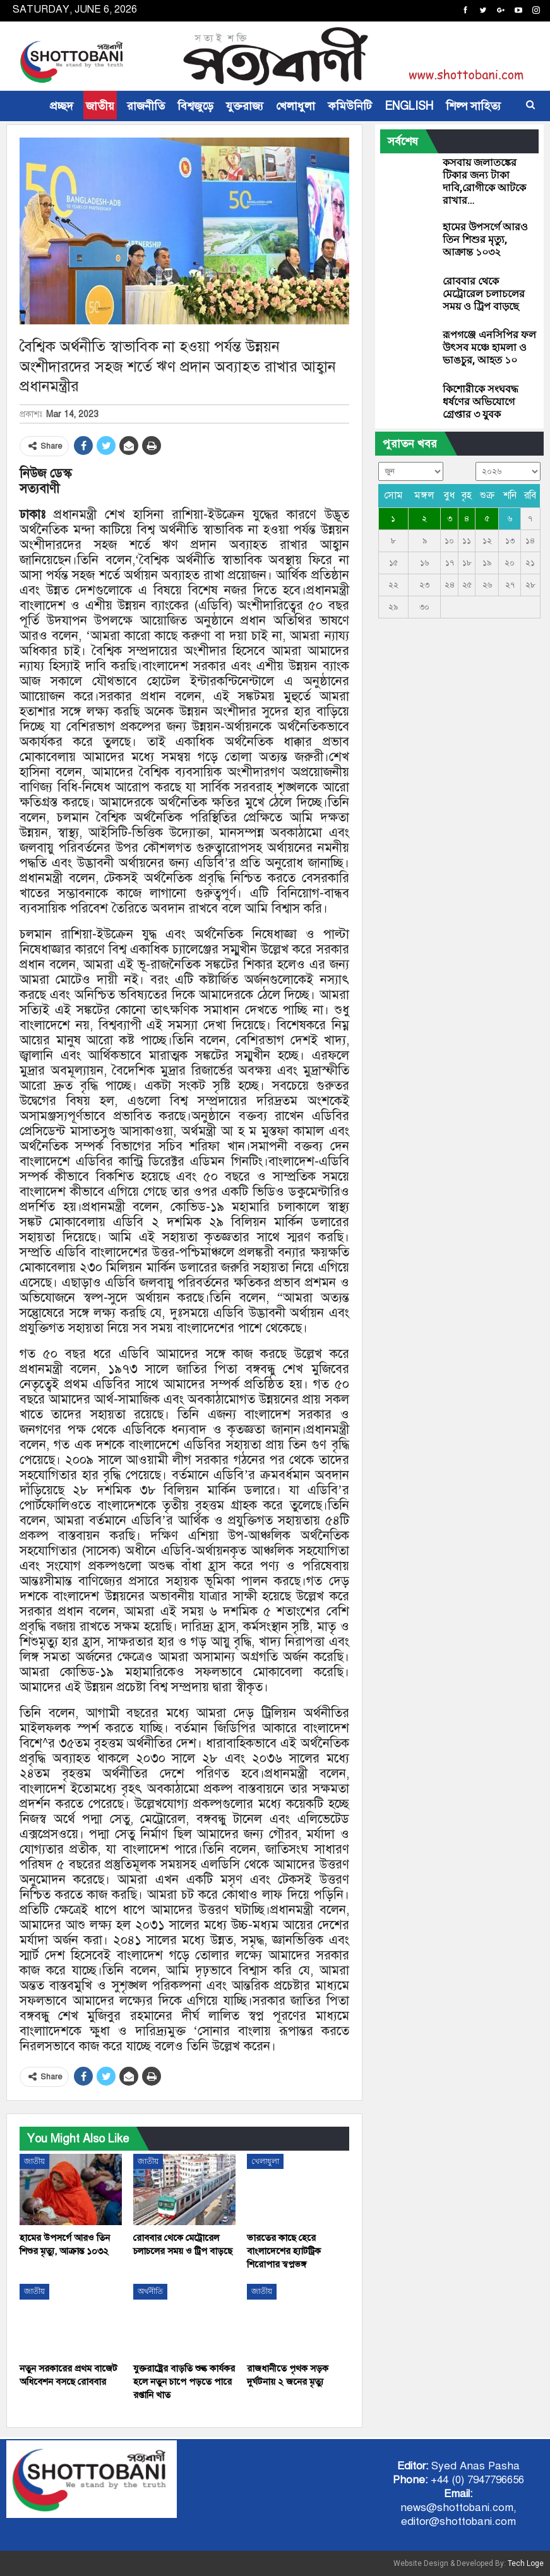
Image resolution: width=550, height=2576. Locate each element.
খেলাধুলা (295, 106)
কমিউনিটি (350, 106)
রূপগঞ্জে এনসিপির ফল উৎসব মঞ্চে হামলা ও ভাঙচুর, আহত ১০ (489, 347)
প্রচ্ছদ (61, 106)
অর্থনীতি (150, 2291)
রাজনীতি (146, 106)
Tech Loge (526, 2563)
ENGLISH (409, 106)
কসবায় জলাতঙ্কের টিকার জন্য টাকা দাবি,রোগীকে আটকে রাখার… (484, 181)
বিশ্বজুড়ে (195, 106)
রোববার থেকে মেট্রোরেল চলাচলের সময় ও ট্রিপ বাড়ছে (484, 293)
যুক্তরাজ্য (244, 106)
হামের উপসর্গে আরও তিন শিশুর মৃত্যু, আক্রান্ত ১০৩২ (485, 239)
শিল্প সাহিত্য (473, 106)
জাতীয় (100, 106)
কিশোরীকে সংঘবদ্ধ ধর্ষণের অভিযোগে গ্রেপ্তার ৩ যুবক (480, 401)
